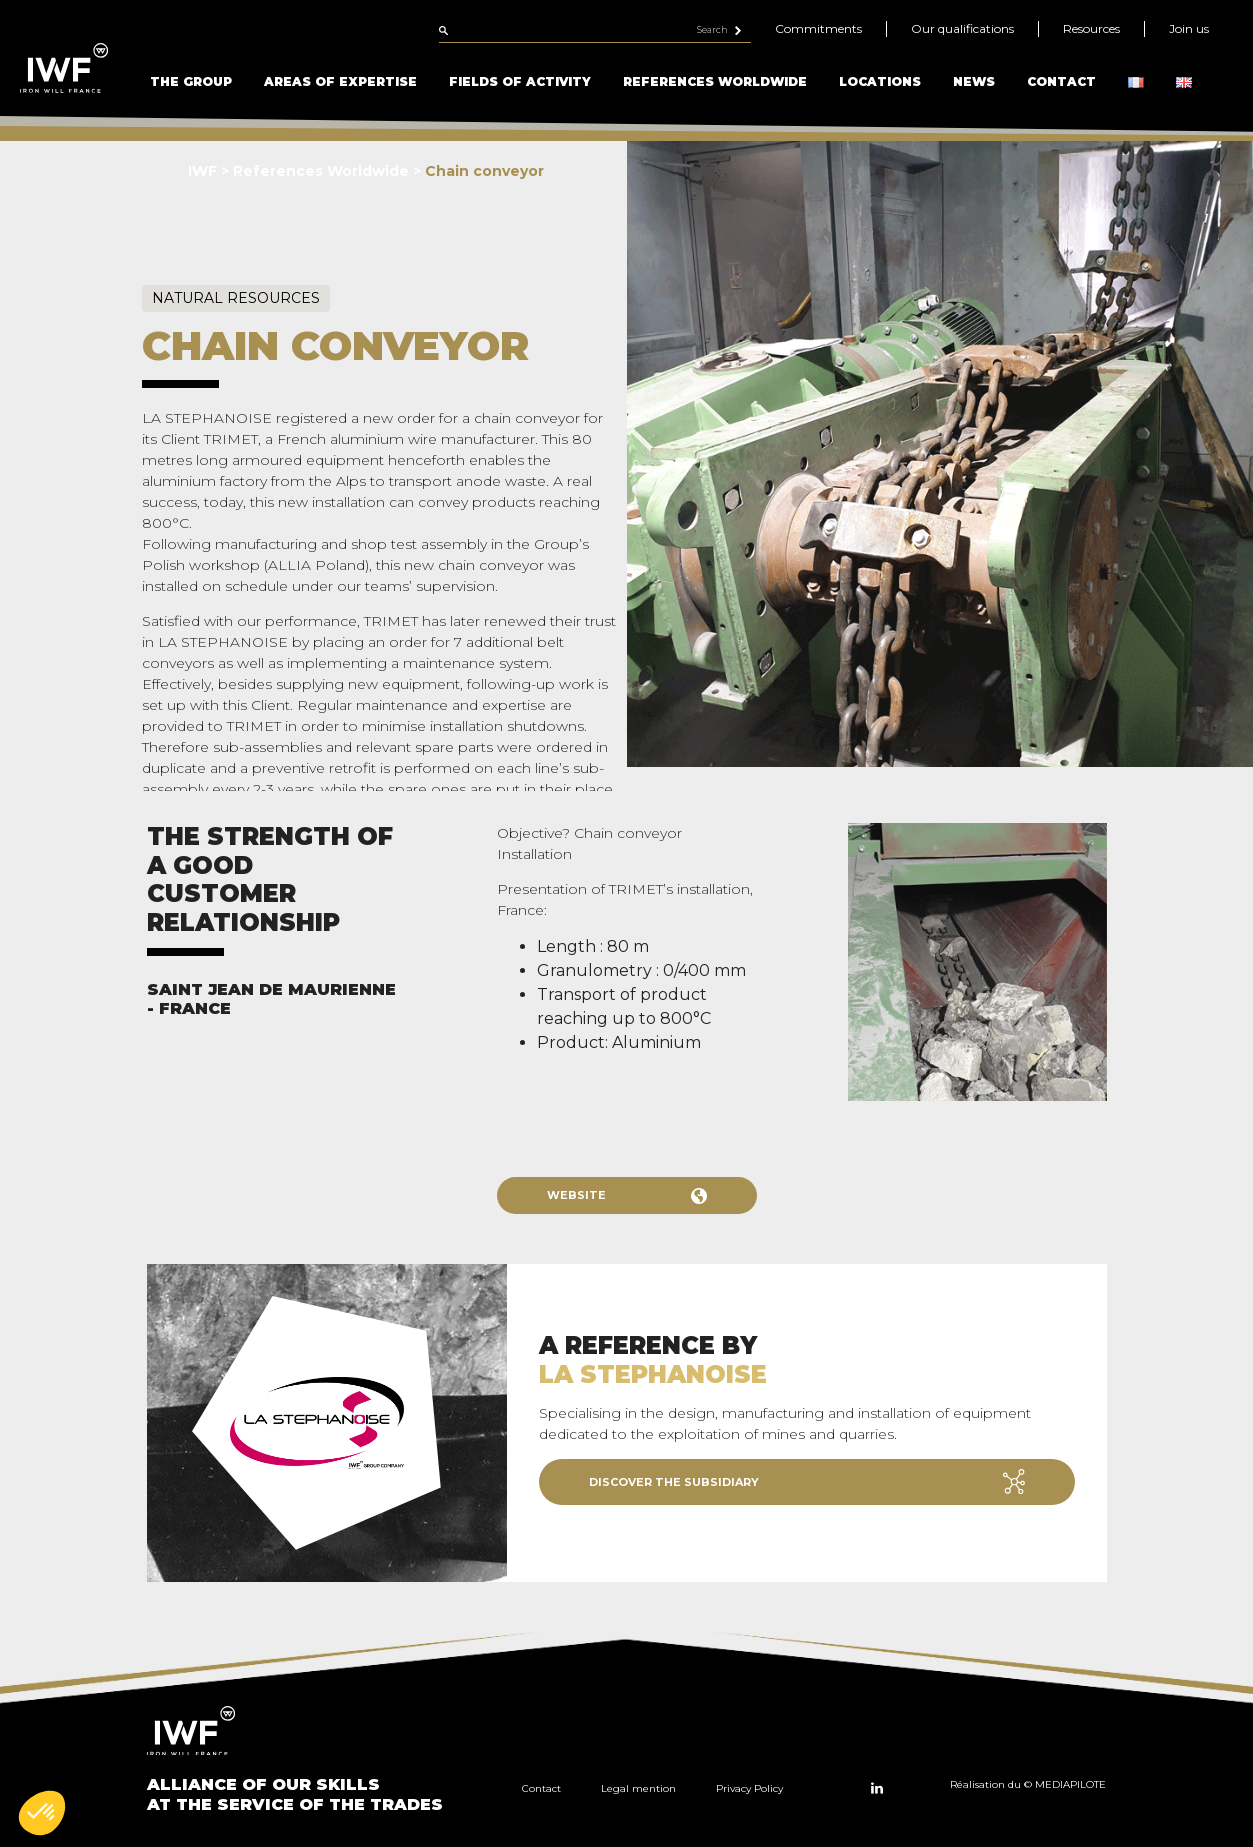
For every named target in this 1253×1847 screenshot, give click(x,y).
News (974, 81)
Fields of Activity (520, 81)
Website (627, 1196)
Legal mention (638, 1788)
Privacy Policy (749, 1788)
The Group (191, 81)
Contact (1061, 81)
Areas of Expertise (340, 81)
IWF (202, 171)
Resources (1091, 28)
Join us (1189, 28)
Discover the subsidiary (806, 1482)
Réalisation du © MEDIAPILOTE (1028, 1784)
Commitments (818, 28)
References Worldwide (715, 81)
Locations (880, 81)
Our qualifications (962, 28)
